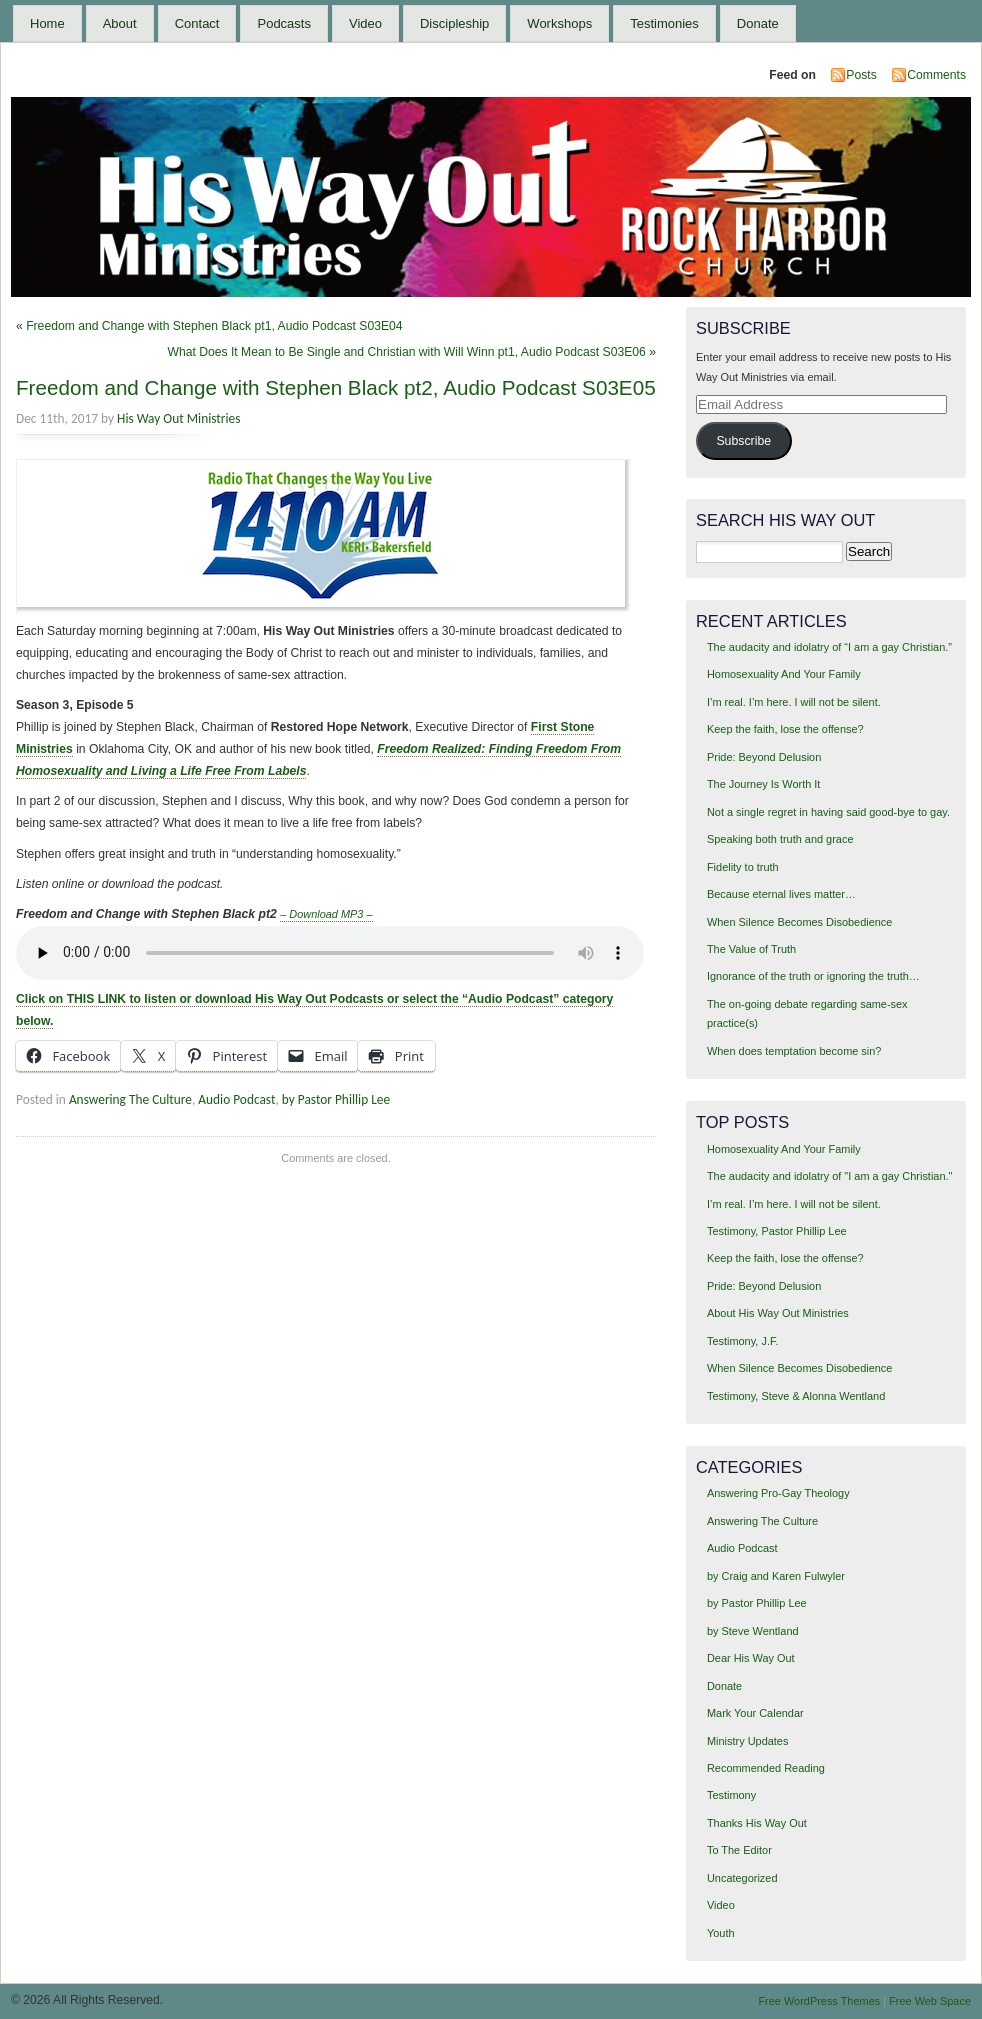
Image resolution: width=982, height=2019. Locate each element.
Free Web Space (930, 2001)
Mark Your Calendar (755, 1713)
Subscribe (743, 441)
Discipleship (454, 23)
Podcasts (283, 23)
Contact (197, 23)
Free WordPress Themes (819, 2001)
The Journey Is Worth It (763, 784)
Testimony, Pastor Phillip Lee (777, 1231)
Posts (861, 75)
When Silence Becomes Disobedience (799, 922)
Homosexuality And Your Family (784, 674)
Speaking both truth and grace (780, 839)
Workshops (559, 23)
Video (365, 23)
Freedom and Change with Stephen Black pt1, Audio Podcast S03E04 (214, 326)
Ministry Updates (747, 1741)
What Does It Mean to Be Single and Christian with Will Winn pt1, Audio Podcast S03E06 (406, 352)
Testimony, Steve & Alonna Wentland (796, 1396)
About (120, 23)
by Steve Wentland (753, 1631)
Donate (758, 23)
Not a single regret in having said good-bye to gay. (828, 812)
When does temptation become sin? (794, 1051)
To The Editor (739, 1850)
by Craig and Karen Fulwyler (776, 1576)
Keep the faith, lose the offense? (785, 729)
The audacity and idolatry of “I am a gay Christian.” (829, 647)
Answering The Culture (130, 1099)
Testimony (731, 1795)
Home (47, 23)
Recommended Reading (766, 1768)
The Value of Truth (751, 949)
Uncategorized (742, 1878)
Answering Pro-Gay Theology (778, 1493)
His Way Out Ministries (178, 418)
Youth (721, 1933)
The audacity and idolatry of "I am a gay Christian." (829, 1176)
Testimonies (664, 23)
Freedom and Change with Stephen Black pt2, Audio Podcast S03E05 (336, 387)
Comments (936, 75)
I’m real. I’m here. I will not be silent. (794, 702)
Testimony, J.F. (743, 1341)
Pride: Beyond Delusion (764, 757)
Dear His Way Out (751, 1658)
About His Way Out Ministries (778, 1313)
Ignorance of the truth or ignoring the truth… (813, 976)
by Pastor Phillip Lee (336, 1099)
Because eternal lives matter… (781, 894)
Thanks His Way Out (757, 1823)
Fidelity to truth (743, 867)
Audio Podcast (236, 1099)
